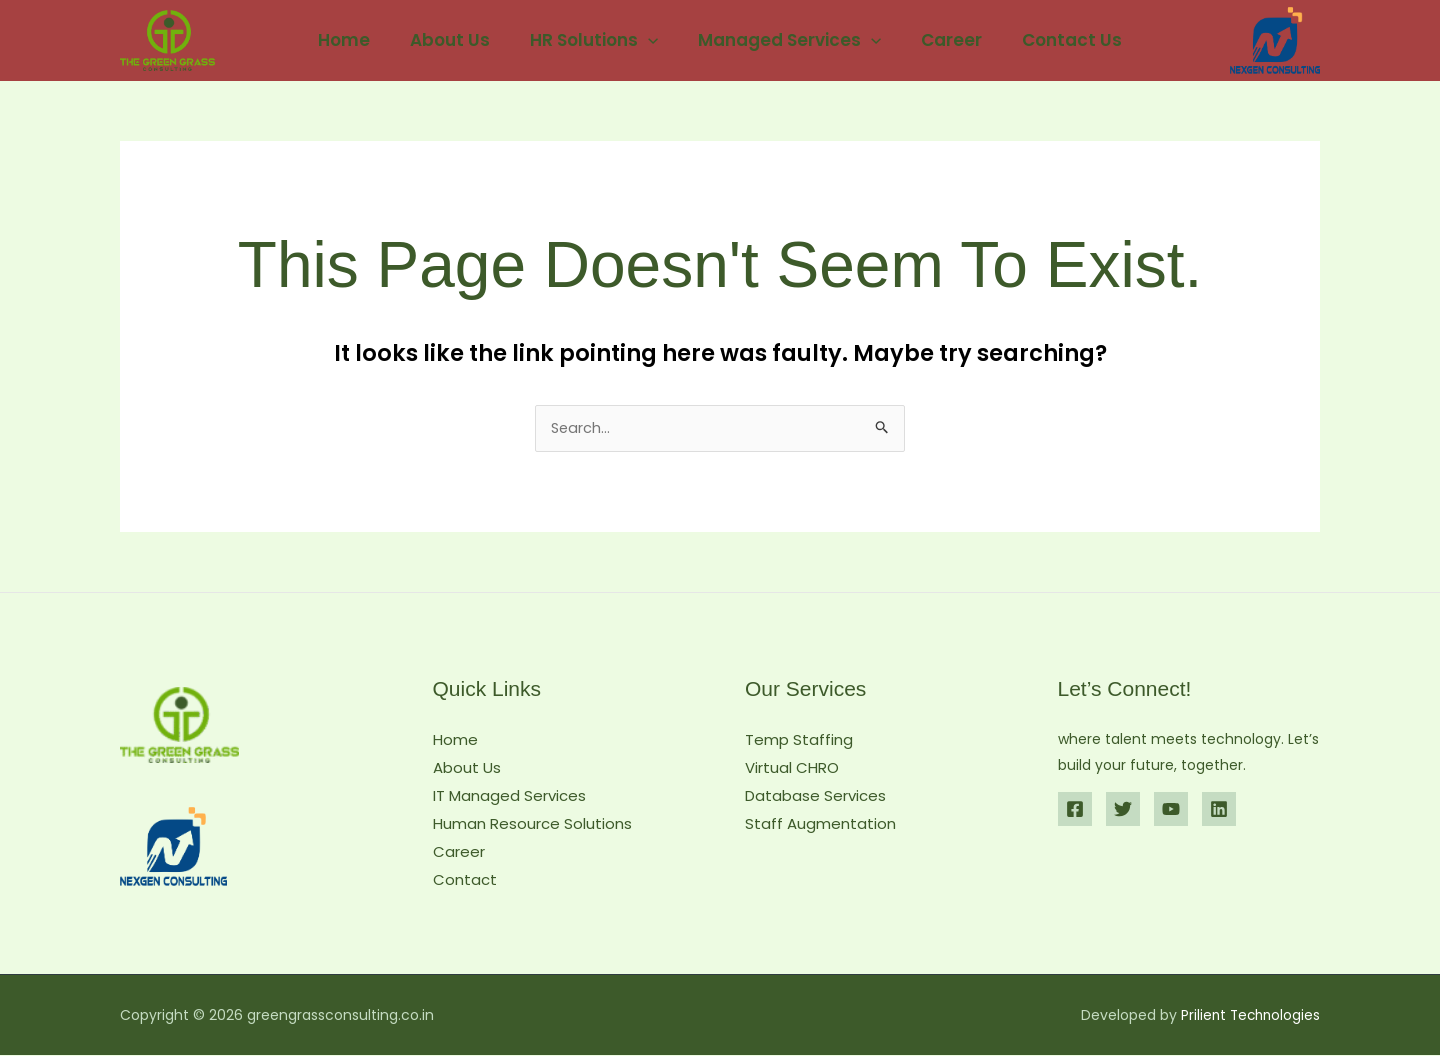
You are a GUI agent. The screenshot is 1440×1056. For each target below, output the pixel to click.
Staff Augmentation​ (820, 824)
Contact (465, 880)
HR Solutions (597, 40)
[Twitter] (1123, 811)
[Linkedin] (1219, 811)
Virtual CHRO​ (792, 768)
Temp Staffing (799, 741)
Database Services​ (815, 796)
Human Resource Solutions (532, 824)
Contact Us (1057, 40)
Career (942, 40)
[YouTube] (1171, 811)
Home (359, 40)
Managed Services (786, 40)
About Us (459, 40)
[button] (651, 40)
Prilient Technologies (1248, 1016)
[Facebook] (1075, 811)
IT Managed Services (509, 796)
